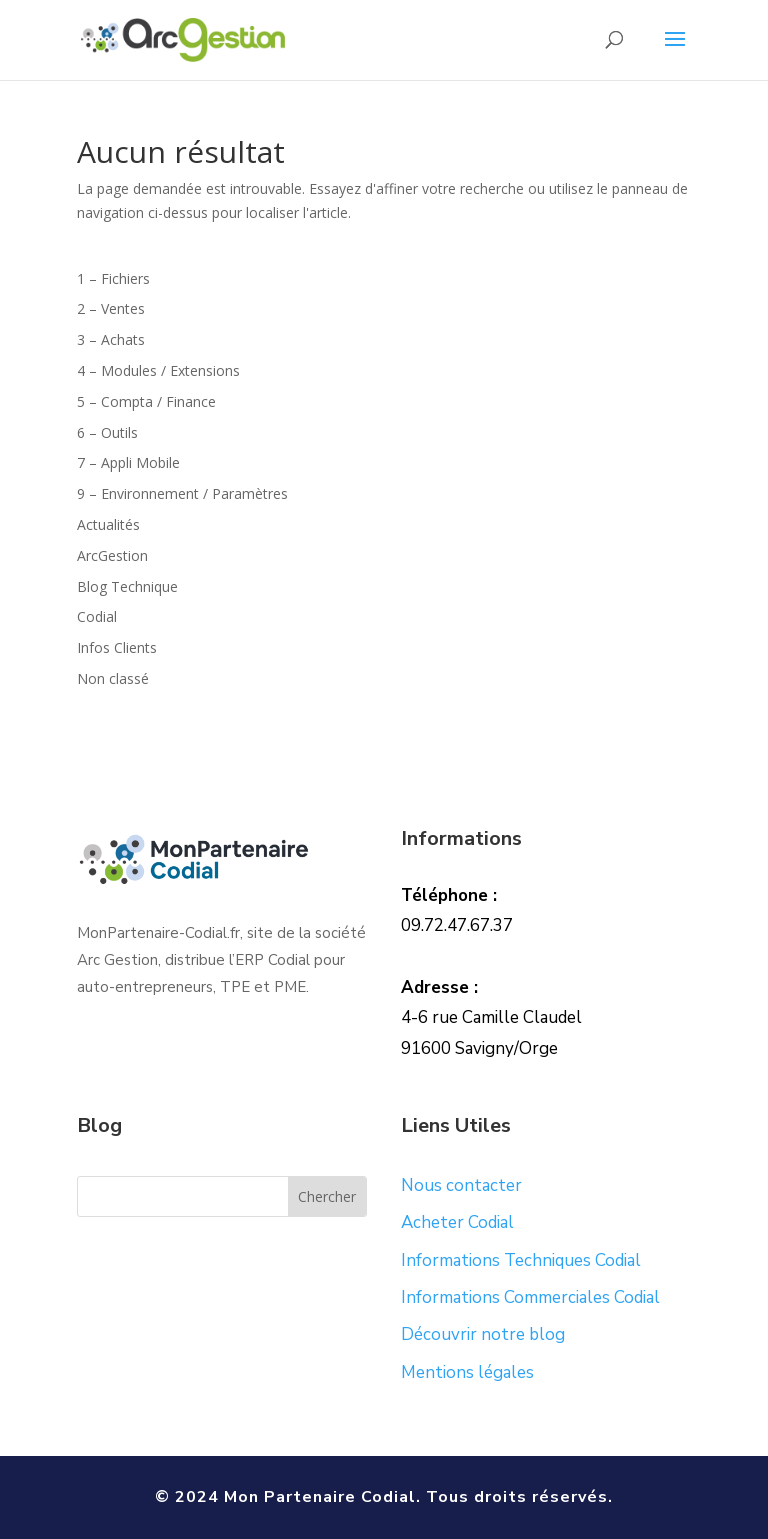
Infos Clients (117, 647)
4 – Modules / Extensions (158, 370)
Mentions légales (467, 1372)
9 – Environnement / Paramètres (182, 493)
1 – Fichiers (113, 278)
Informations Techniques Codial (521, 1260)
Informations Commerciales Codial (530, 1297)
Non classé (113, 678)
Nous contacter (461, 1185)
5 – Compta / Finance (146, 401)
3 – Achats (111, 339)
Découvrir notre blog (483, 1334)
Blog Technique (127, 586)
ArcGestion (112, 555)
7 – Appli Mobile (128, 462)
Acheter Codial (457, 1222)
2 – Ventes (111, 308)
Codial (97, 616)
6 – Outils (107, 432)
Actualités (108, 524)
